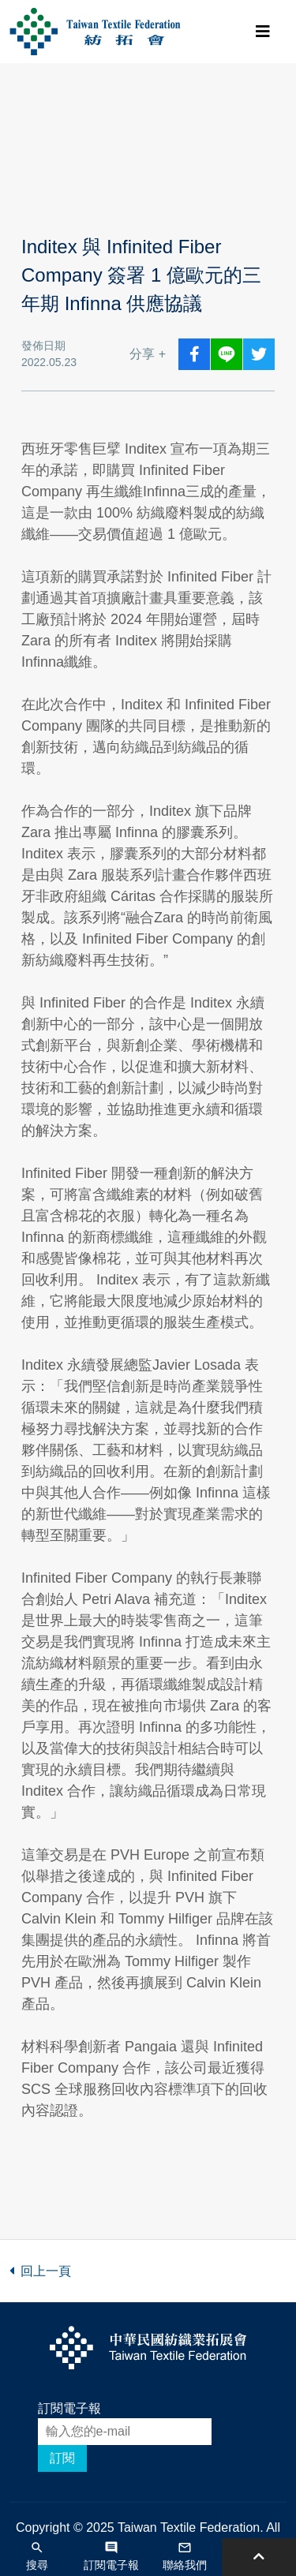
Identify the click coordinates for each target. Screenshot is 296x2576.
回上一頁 (40, 2271)
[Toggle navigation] (263, 31)
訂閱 (62, 2458)
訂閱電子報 (69, 2408)
